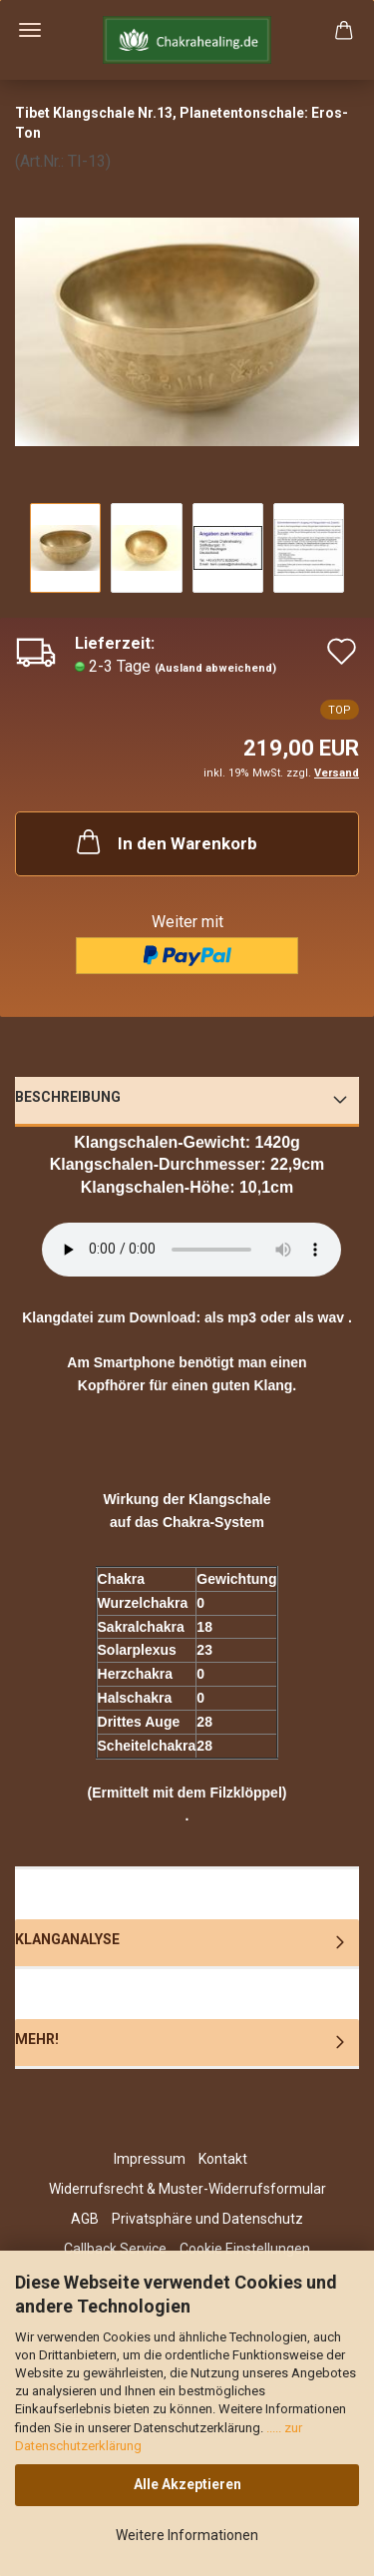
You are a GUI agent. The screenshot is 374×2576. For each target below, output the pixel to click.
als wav (319, 1317)
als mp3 (230, 1317)
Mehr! (37, 2039)
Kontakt (222, 2159)
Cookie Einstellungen (245, 2249)
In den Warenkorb (165, 841)
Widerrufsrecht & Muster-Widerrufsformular (187, 2189)
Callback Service (115, 2249)
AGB (85, 2219)
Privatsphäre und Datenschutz (207, 2219)
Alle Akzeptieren (187, 2484)
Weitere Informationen (187, 2535)
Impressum (150, 2159)
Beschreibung (68, 1097)
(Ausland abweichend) (215, 668)
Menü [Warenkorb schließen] (30, 30)
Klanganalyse (67, 1939)
